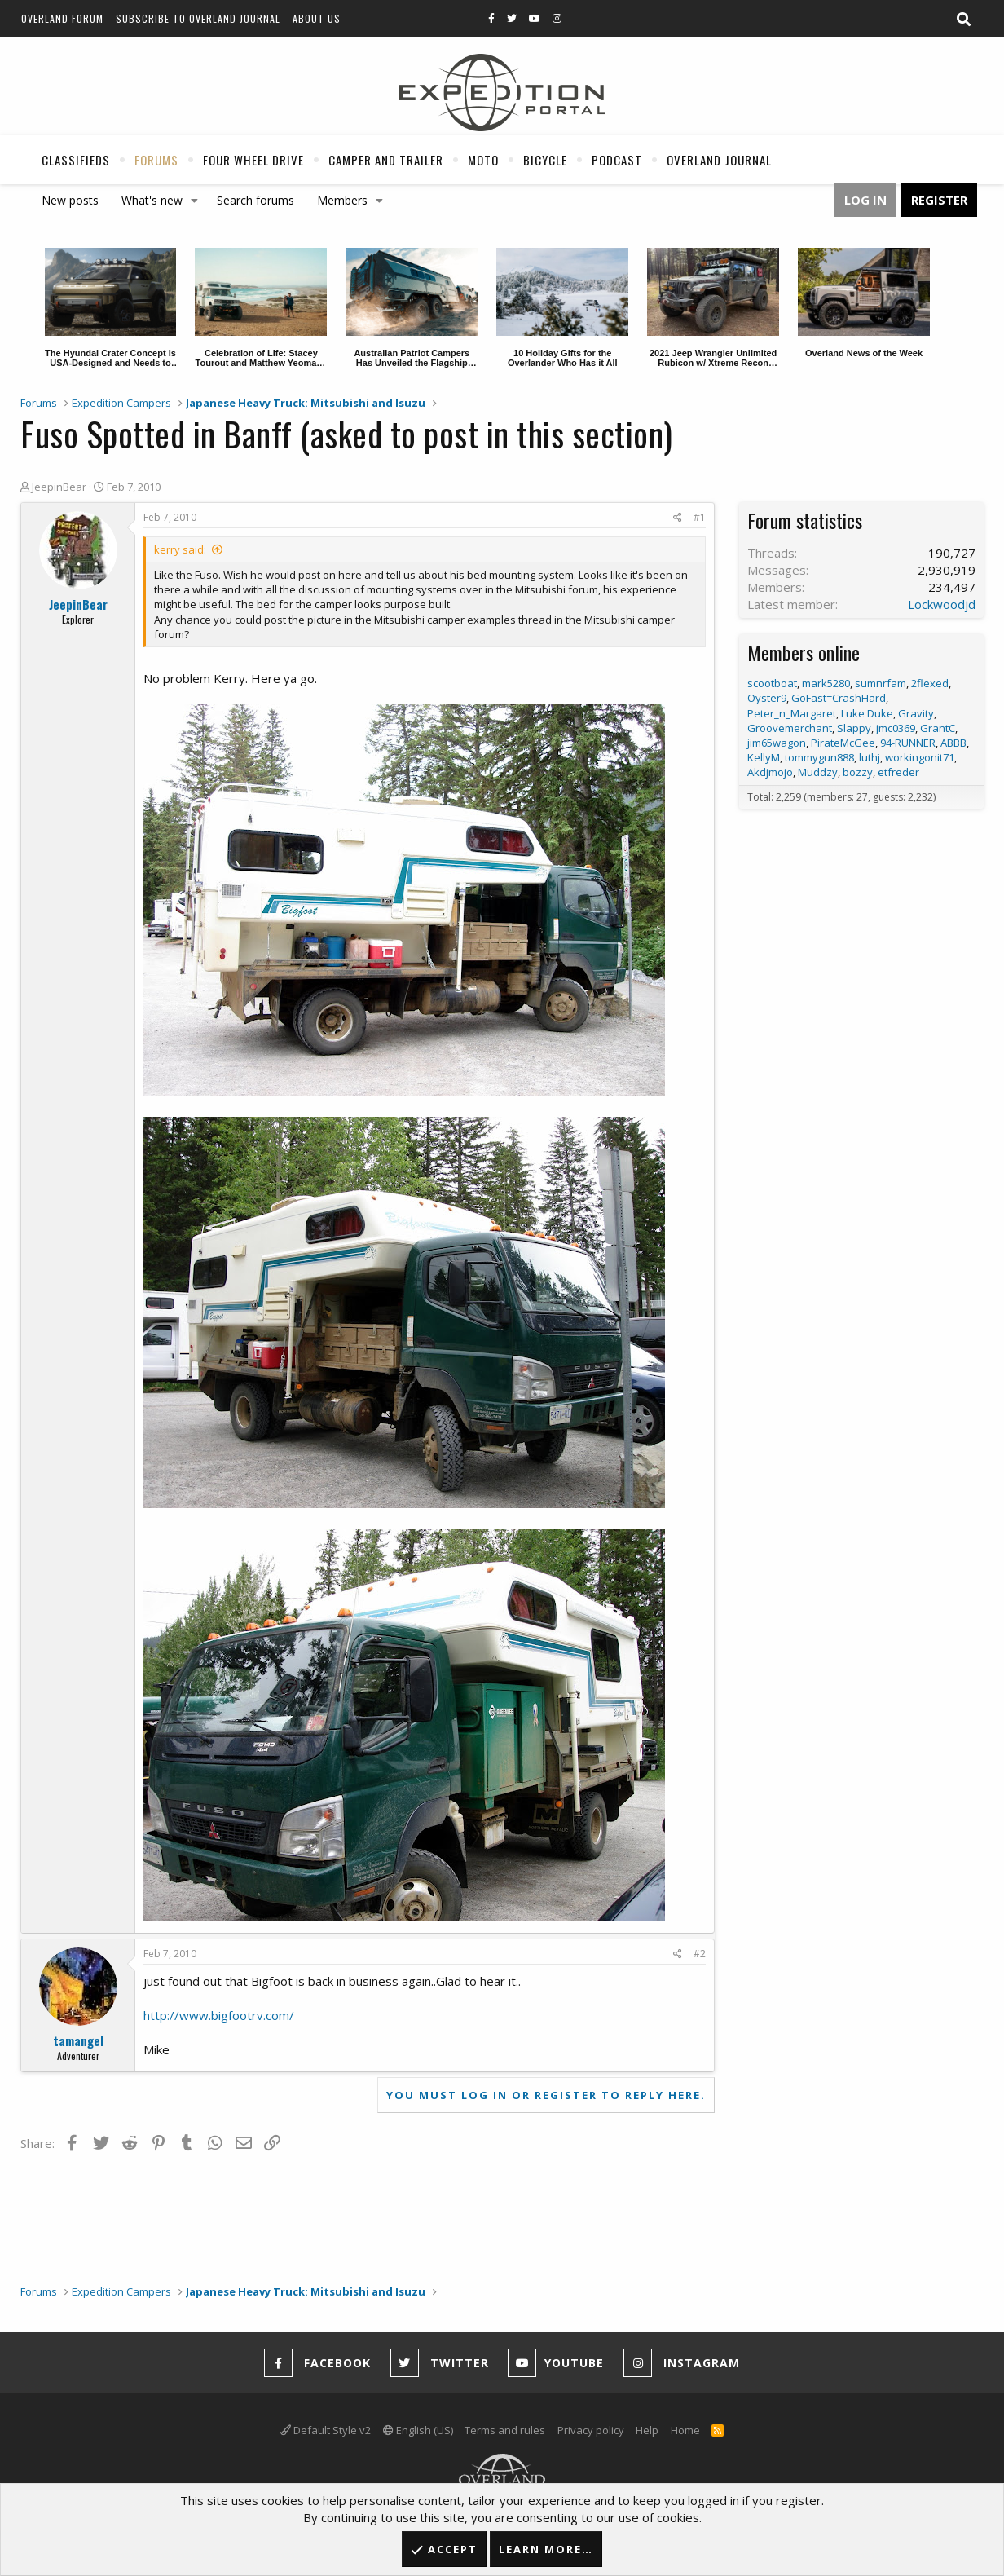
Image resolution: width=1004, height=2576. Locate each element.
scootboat (772, 683)
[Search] (963, 19)
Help (647, 2430)
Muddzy (818, 772)
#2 (700, 1954)
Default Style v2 (325, 2430)
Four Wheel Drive (253, 160)
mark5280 (826, 683)
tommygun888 (819, 757)
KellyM (763, 757)
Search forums (255, 200)
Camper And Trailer (385, 160)
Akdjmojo (770, 772)
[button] (194, 200)
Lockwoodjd (941, 604)
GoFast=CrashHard (838, 697)
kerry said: (180, 549)
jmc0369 (895, 728)
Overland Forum (62, 18)
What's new (152, 200)
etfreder (898, 772)
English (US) (418, 2430)
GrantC (937, 728)
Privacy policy (590, 2430)
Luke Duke (867, 713)
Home (685, 2430)
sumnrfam (880, 683)
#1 (700, 517)
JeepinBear (59, 486)
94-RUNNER (908, 742)
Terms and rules (505, 2430)
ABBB (953, 742)
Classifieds (76, 160)
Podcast (617, 160)
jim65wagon (776, 742)
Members (342, 200)
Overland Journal (719, 160)
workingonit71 (919, 757)
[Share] (677, 518)
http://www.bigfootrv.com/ (218, 2015)
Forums (156, 160)
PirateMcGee (843, 742)
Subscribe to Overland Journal (198, 18)
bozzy (858, 772)
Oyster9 (766, 697)
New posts (70, 200)
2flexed (930, 683)
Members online (803, 652)
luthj (869, 757)
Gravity (916, 713)
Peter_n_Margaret (791, 713)
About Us (317, 18)
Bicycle (545, 160)
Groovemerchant (789, 728)
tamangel (78, 2040)
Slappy (854, 728)
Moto (483, 160)
